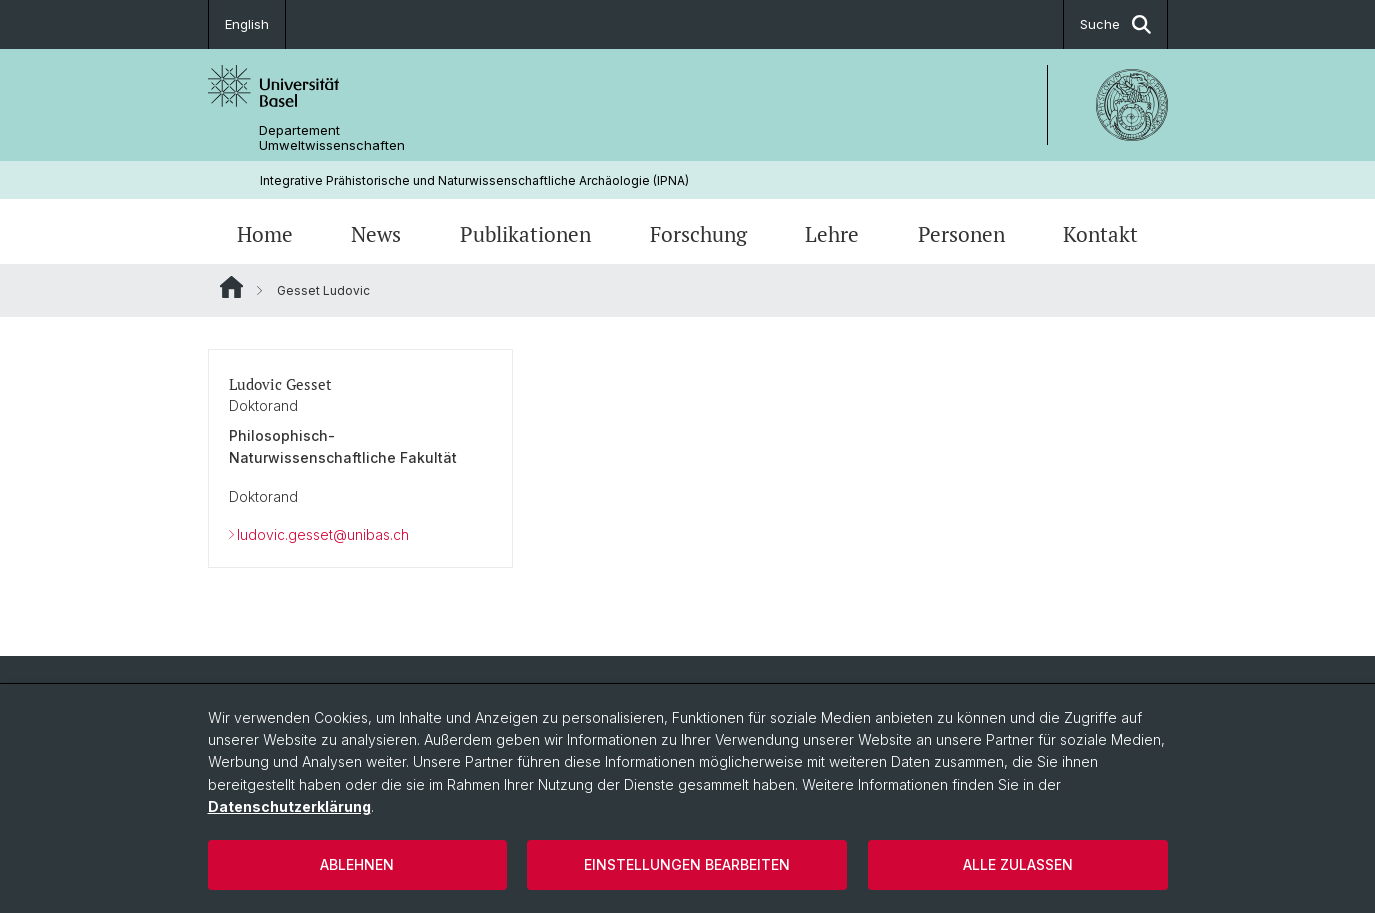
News (376, 234)
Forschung (698, 234)
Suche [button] (1115, 24)
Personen (961, 234)
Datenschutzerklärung (289, 806)
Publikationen (525, 234)
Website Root (231, 287)
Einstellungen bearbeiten (687, 864)
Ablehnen (357, 864)
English (247, 24)
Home (265, 234)
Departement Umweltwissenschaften (332, 138)
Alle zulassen (1018, 864)
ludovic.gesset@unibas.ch (323, 534)
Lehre (832, 234)
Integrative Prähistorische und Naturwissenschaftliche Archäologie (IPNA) (474, 180)
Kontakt (1100, 234)
